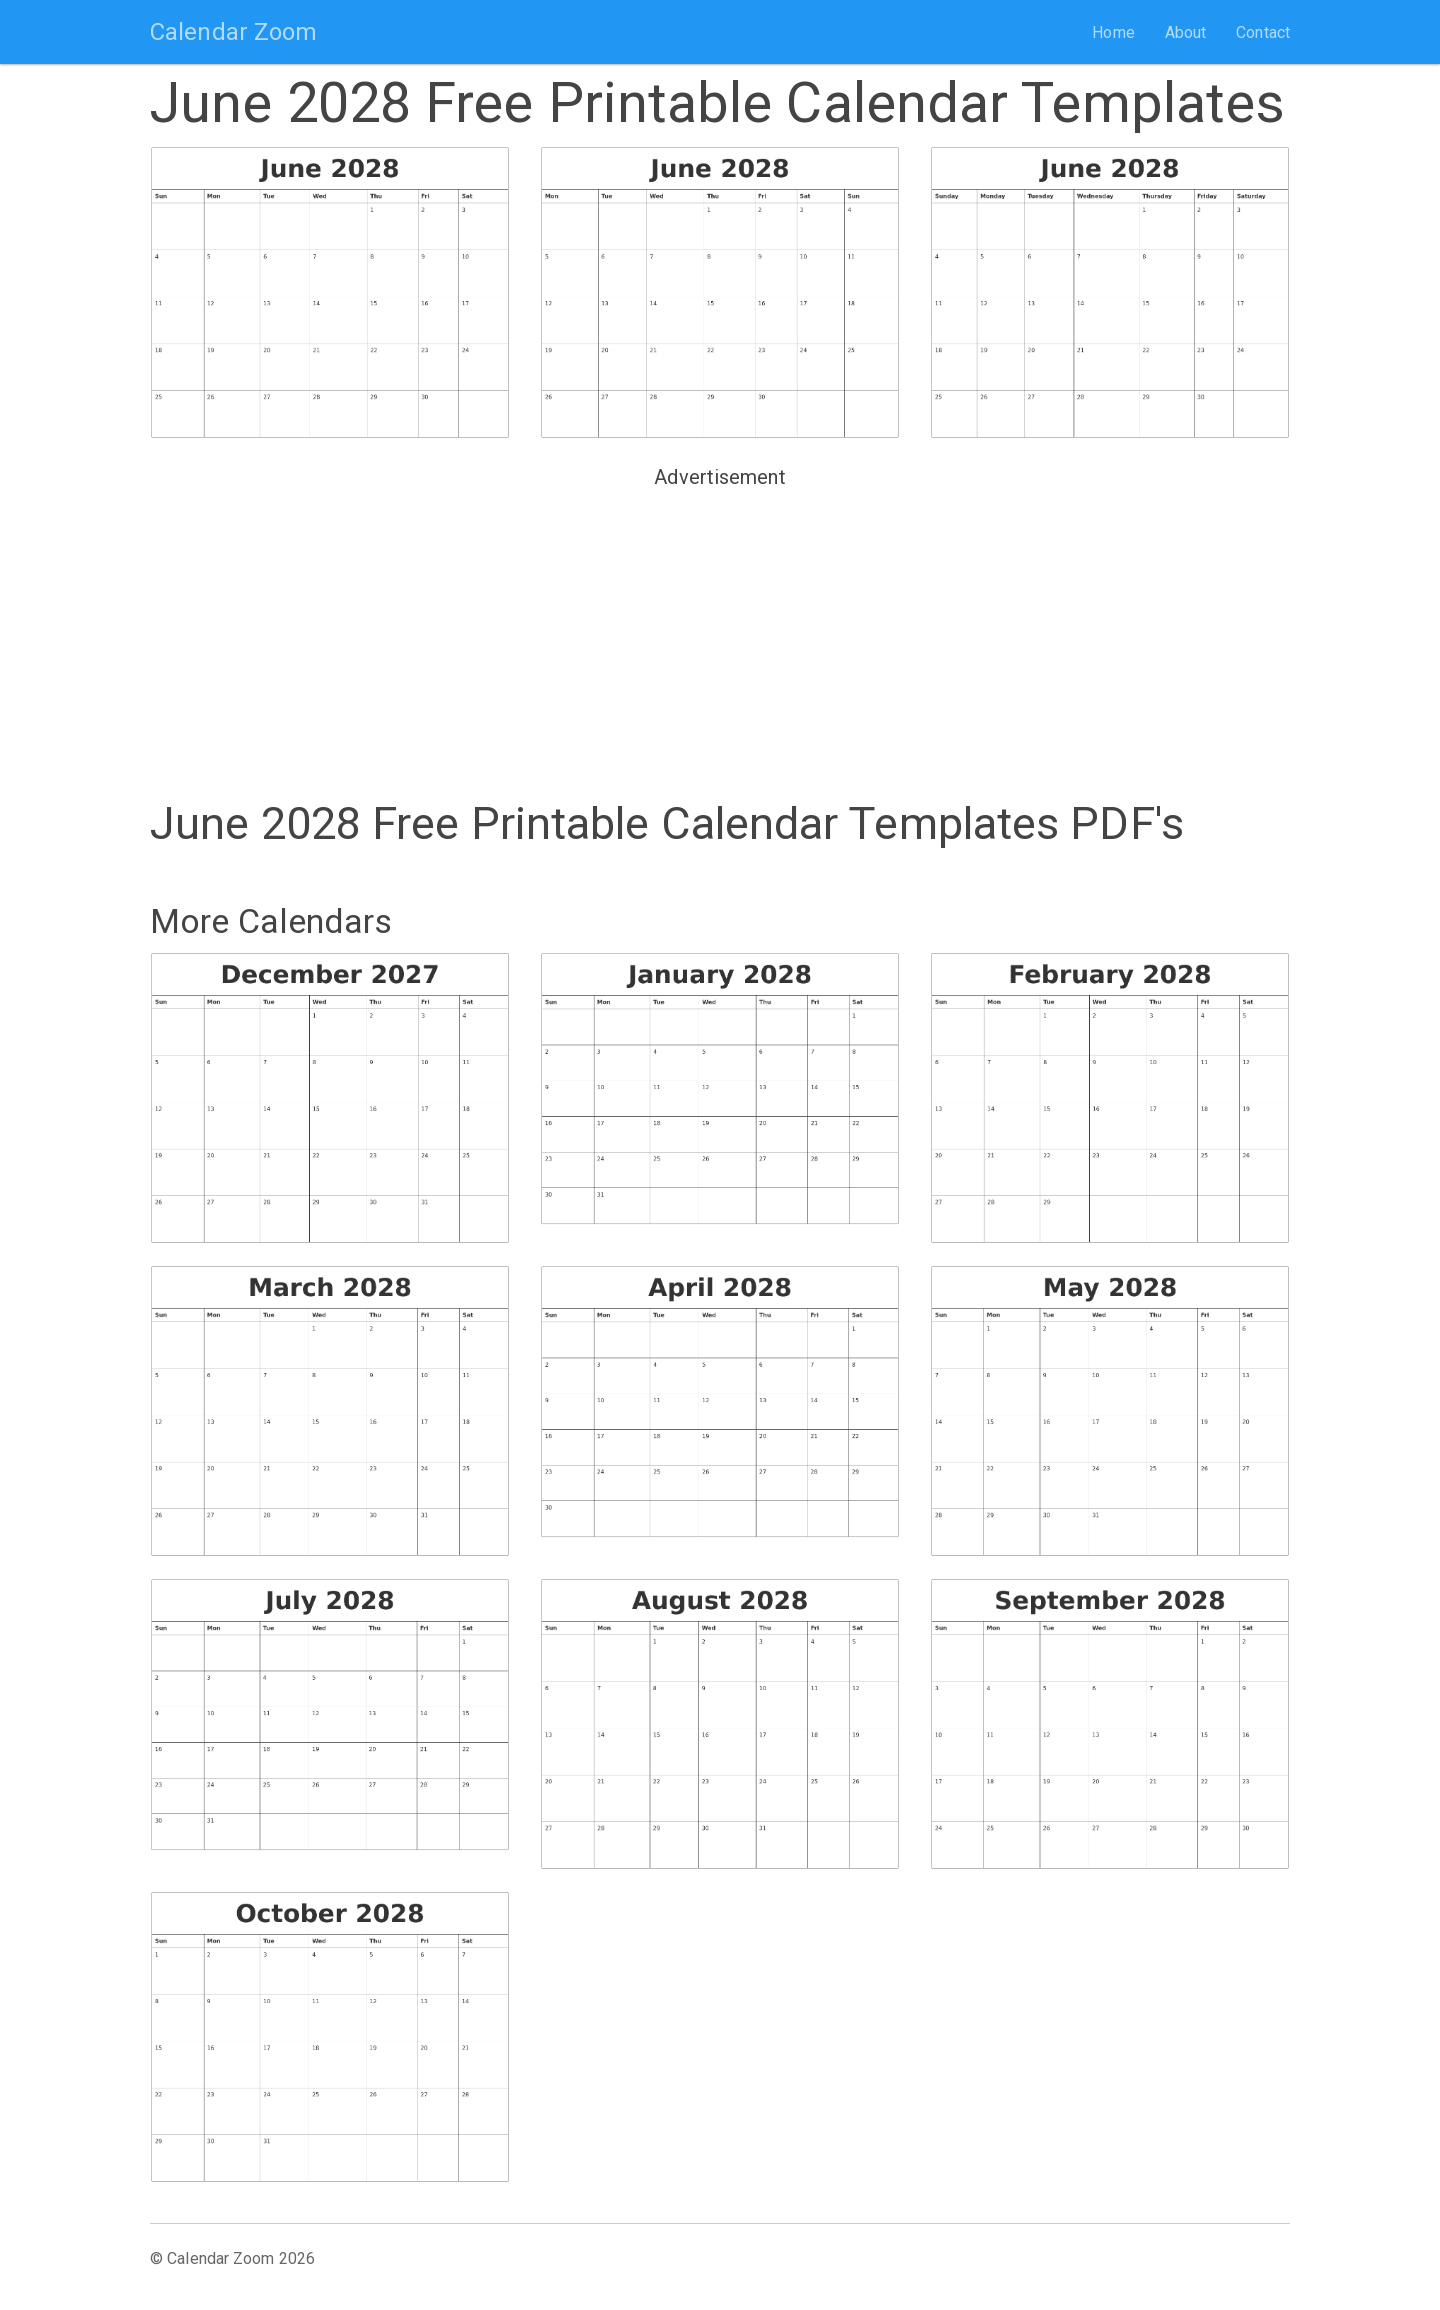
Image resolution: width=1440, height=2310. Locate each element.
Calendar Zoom (233, 32)
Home (1113, 32)
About (1186, 32)
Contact (1263, 32)
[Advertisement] (720, 636)
